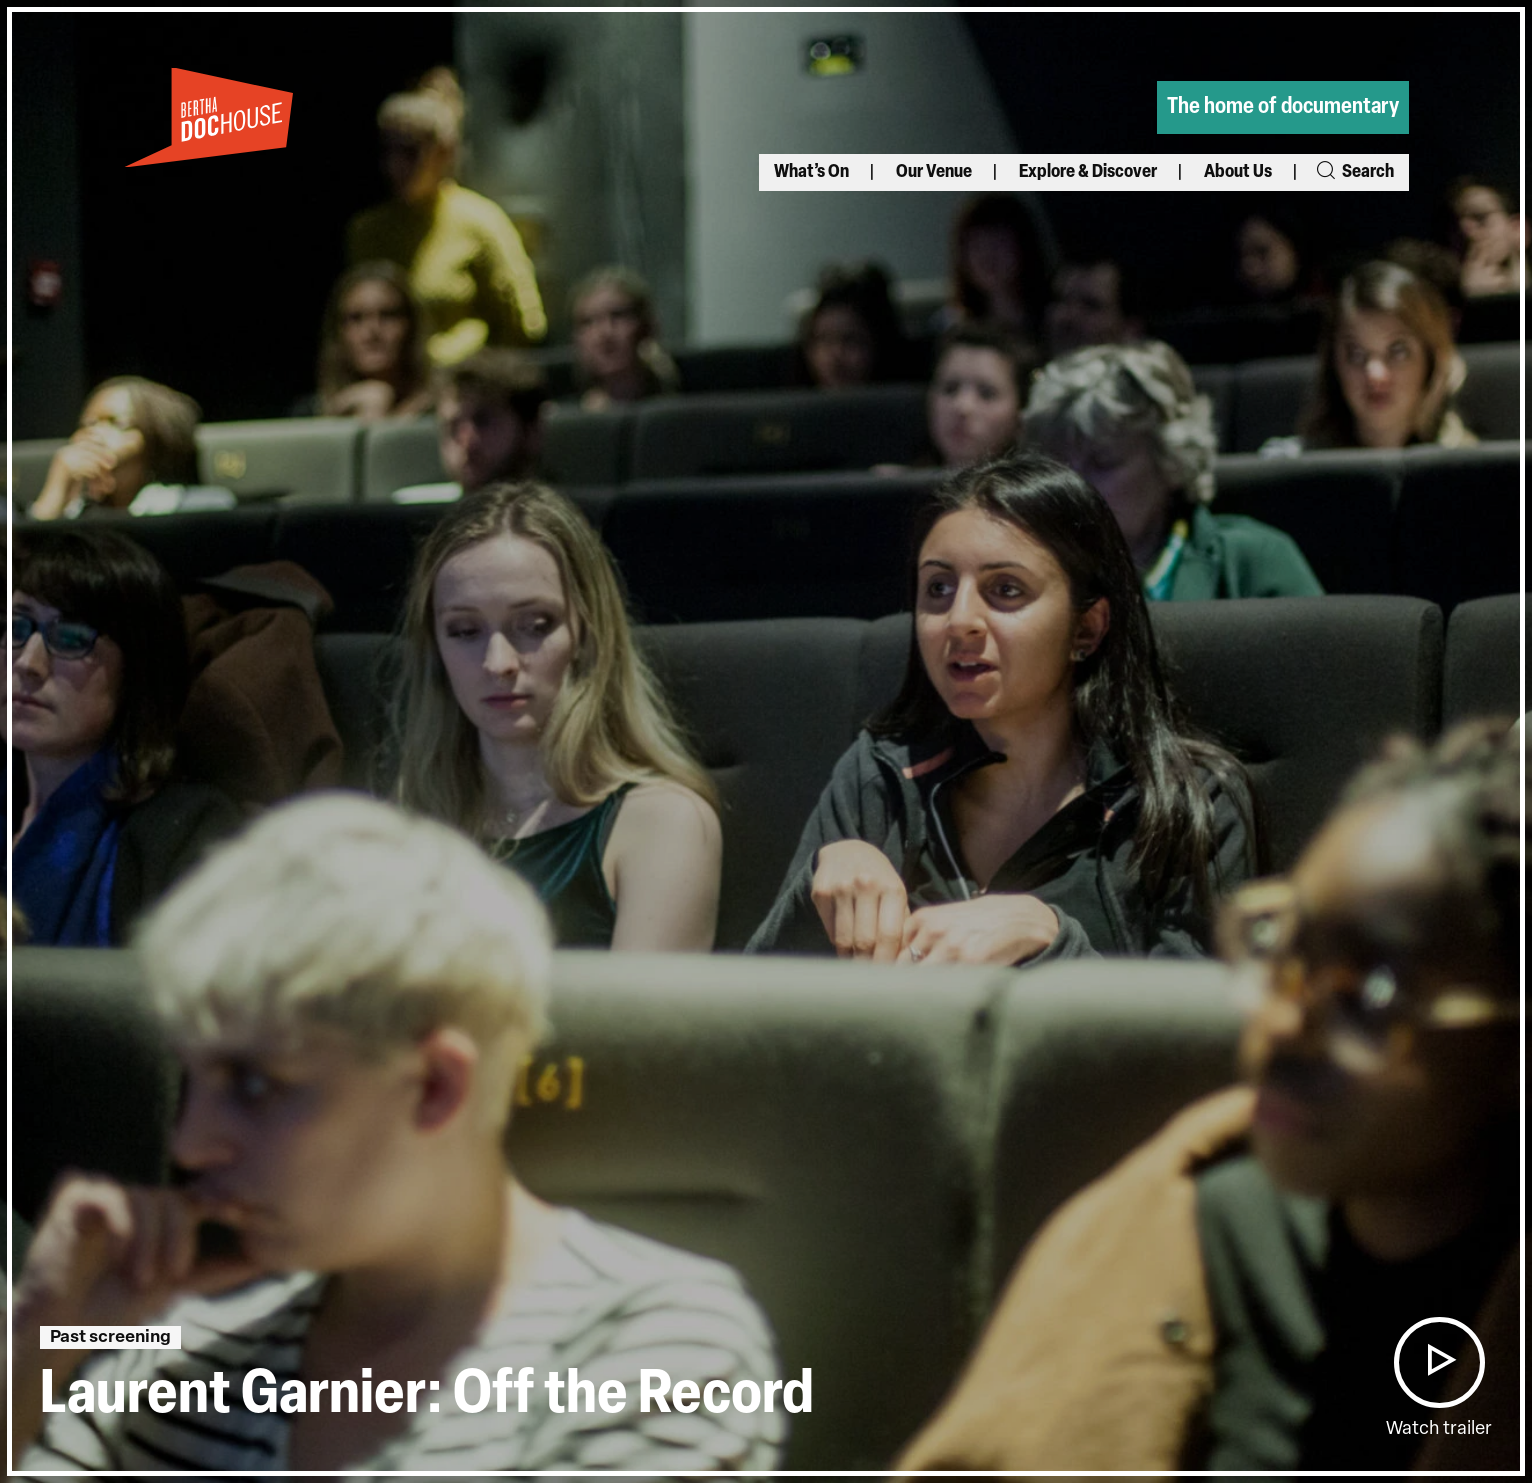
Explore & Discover (1088, 172)
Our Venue (934, 172)
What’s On (811, 172)
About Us (1238, 172)
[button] (1439, 1362)
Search (1354, 172)
